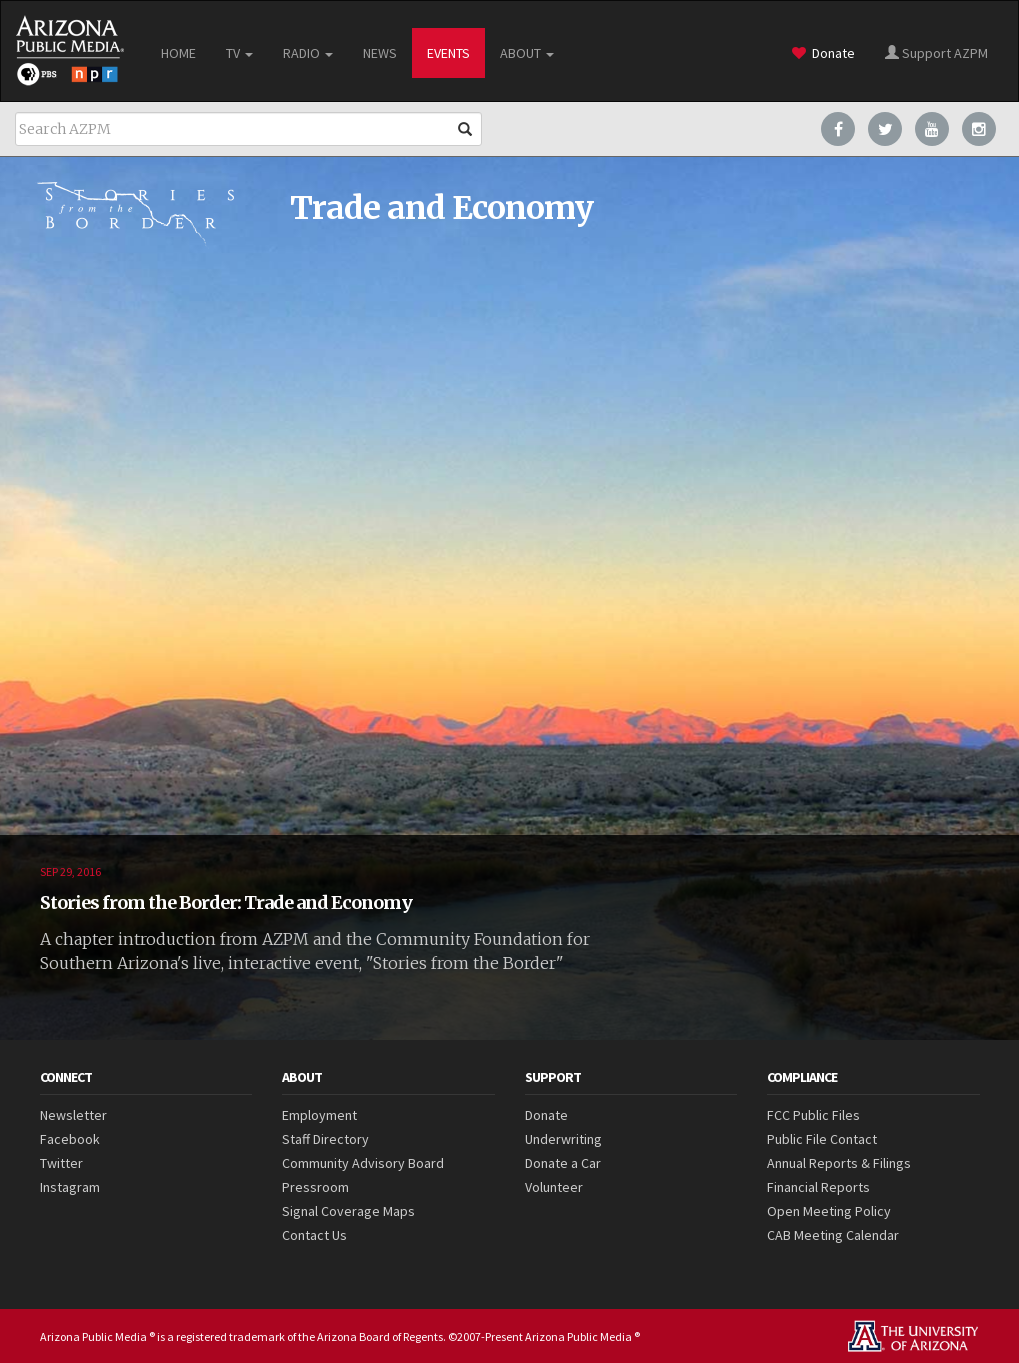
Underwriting (563, 1139)
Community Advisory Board (363, 1163)
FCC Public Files (813, 1115)
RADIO (308, 53)
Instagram (70, 1187)
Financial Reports (818, 1187)
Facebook (70, 1139)
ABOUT (527, 53)
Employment (319, 1115)
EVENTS (448, 53)
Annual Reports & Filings (839, 1163)
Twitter (61, 1163)
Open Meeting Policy (829, 1211)
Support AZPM (936, 53)
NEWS (380, 53)
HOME (178, 53)
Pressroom (315, 1187)
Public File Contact (822, 1139)
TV (239, 53)
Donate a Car (563, 1163)
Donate (823, 53)
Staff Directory (325, 1139)
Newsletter (73, 1115)
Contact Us (314, 1235)
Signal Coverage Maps (348, 1211)
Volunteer (554, 1187)
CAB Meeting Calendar (833, 1235)
